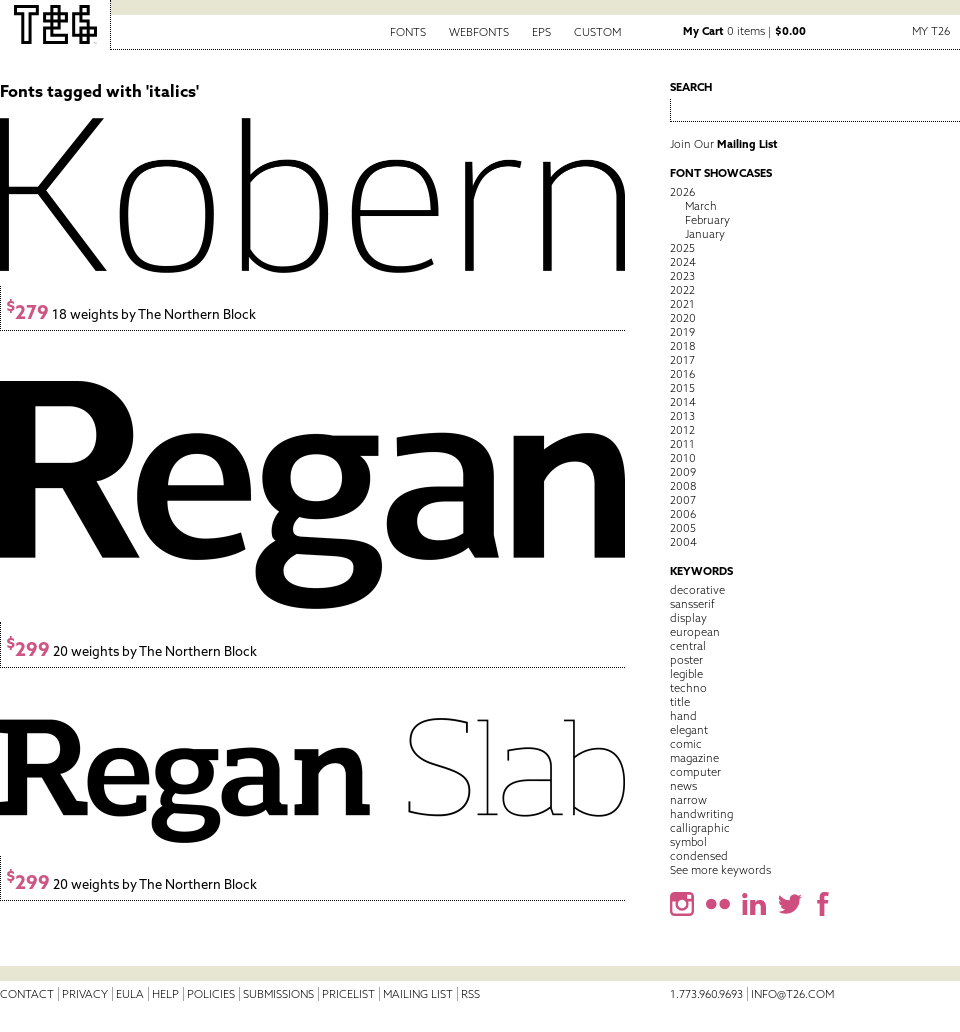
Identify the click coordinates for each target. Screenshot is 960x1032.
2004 (683, 542)
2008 (683, 486)
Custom (597, 32)
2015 (682, 388)
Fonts (408, 32)
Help (165, 994)
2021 (682, 304)
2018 (682, 346)
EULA (130, 994)
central (688, 646)
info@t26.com (792, 994)
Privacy (85, 994)
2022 (682, 290)
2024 (683, 262)
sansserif (692, 604)
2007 (683, 500)
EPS (541, 32)
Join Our (724, 144)
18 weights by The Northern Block (131, 314)
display (688, 618)
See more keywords (720, 870)
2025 (682, 248)
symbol (688, 842)
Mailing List (418, 994)
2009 (683, 472)
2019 (682, 332)
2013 (682, 416)
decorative (697, 590)
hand (683, 716)
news (683, 786)
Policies (211, 994)
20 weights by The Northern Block (131, 651)
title (680, 702)
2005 (683, 528)
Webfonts (479, 32)
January (705, 234)
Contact (27, 994)
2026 (682, 192)
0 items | (744, 31)
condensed (699, 856)
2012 (682, 430)
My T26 (931, 31)
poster (686, 660)
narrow (688, 800)
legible (686, 674)
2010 (683, 458)
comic (686, 744)
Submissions (278, 994)
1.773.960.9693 (706, 994)
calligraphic (700, 828)
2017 (682, 360)
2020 (683, 318)
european (695, 632)
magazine (694, 758)
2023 (682, 276)
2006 (683, 514)
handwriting (701, 814)
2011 (682, 444)
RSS (470, 994)
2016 (682, 374)
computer (695, 772)
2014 (683, 402)
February (707, 220)
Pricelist (348, 994)
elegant (689, 730)
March (701, 206)
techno (688, 688)
